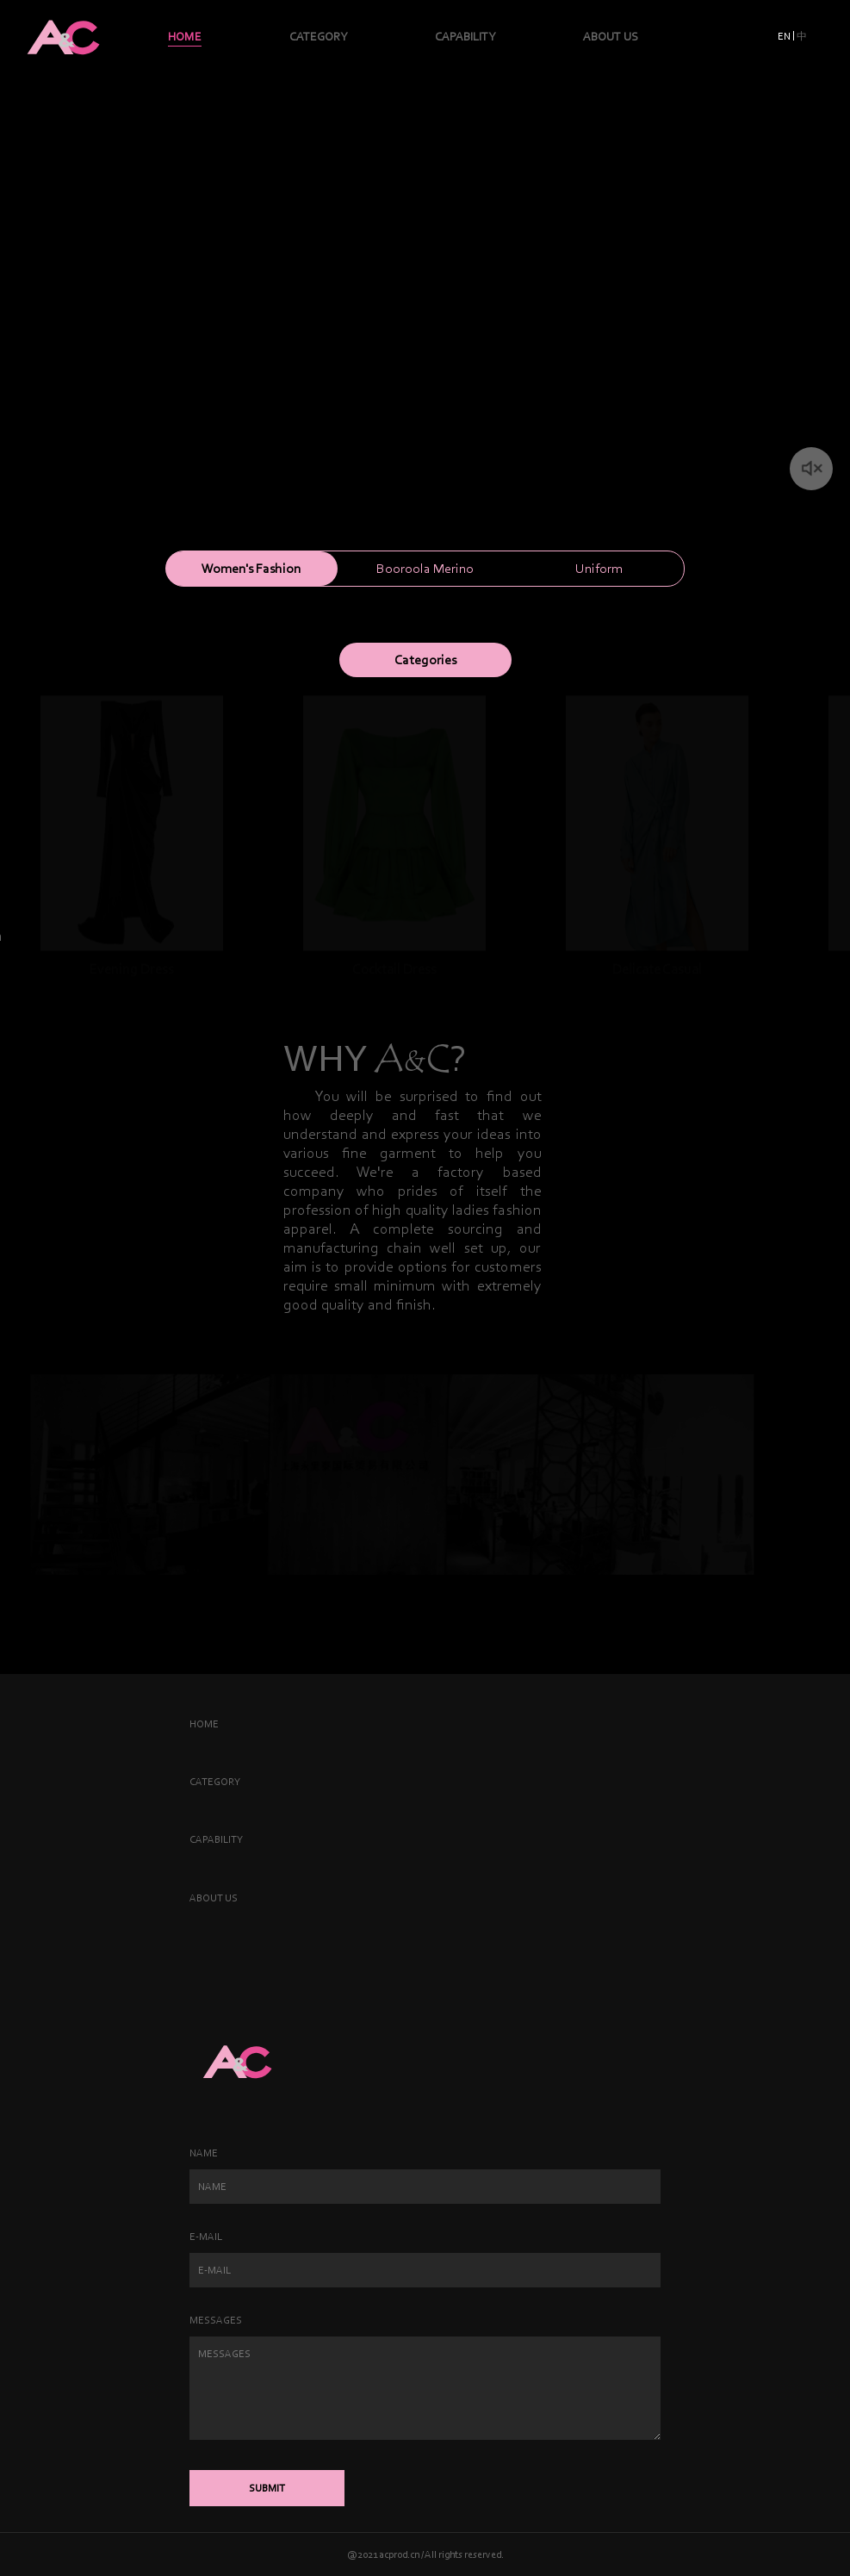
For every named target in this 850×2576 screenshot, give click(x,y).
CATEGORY (318, 36)
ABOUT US (610, 36)
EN (784, 36)
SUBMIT (267, 2488)
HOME (185, 36)
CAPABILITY (465, 36)
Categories (425, 659)
